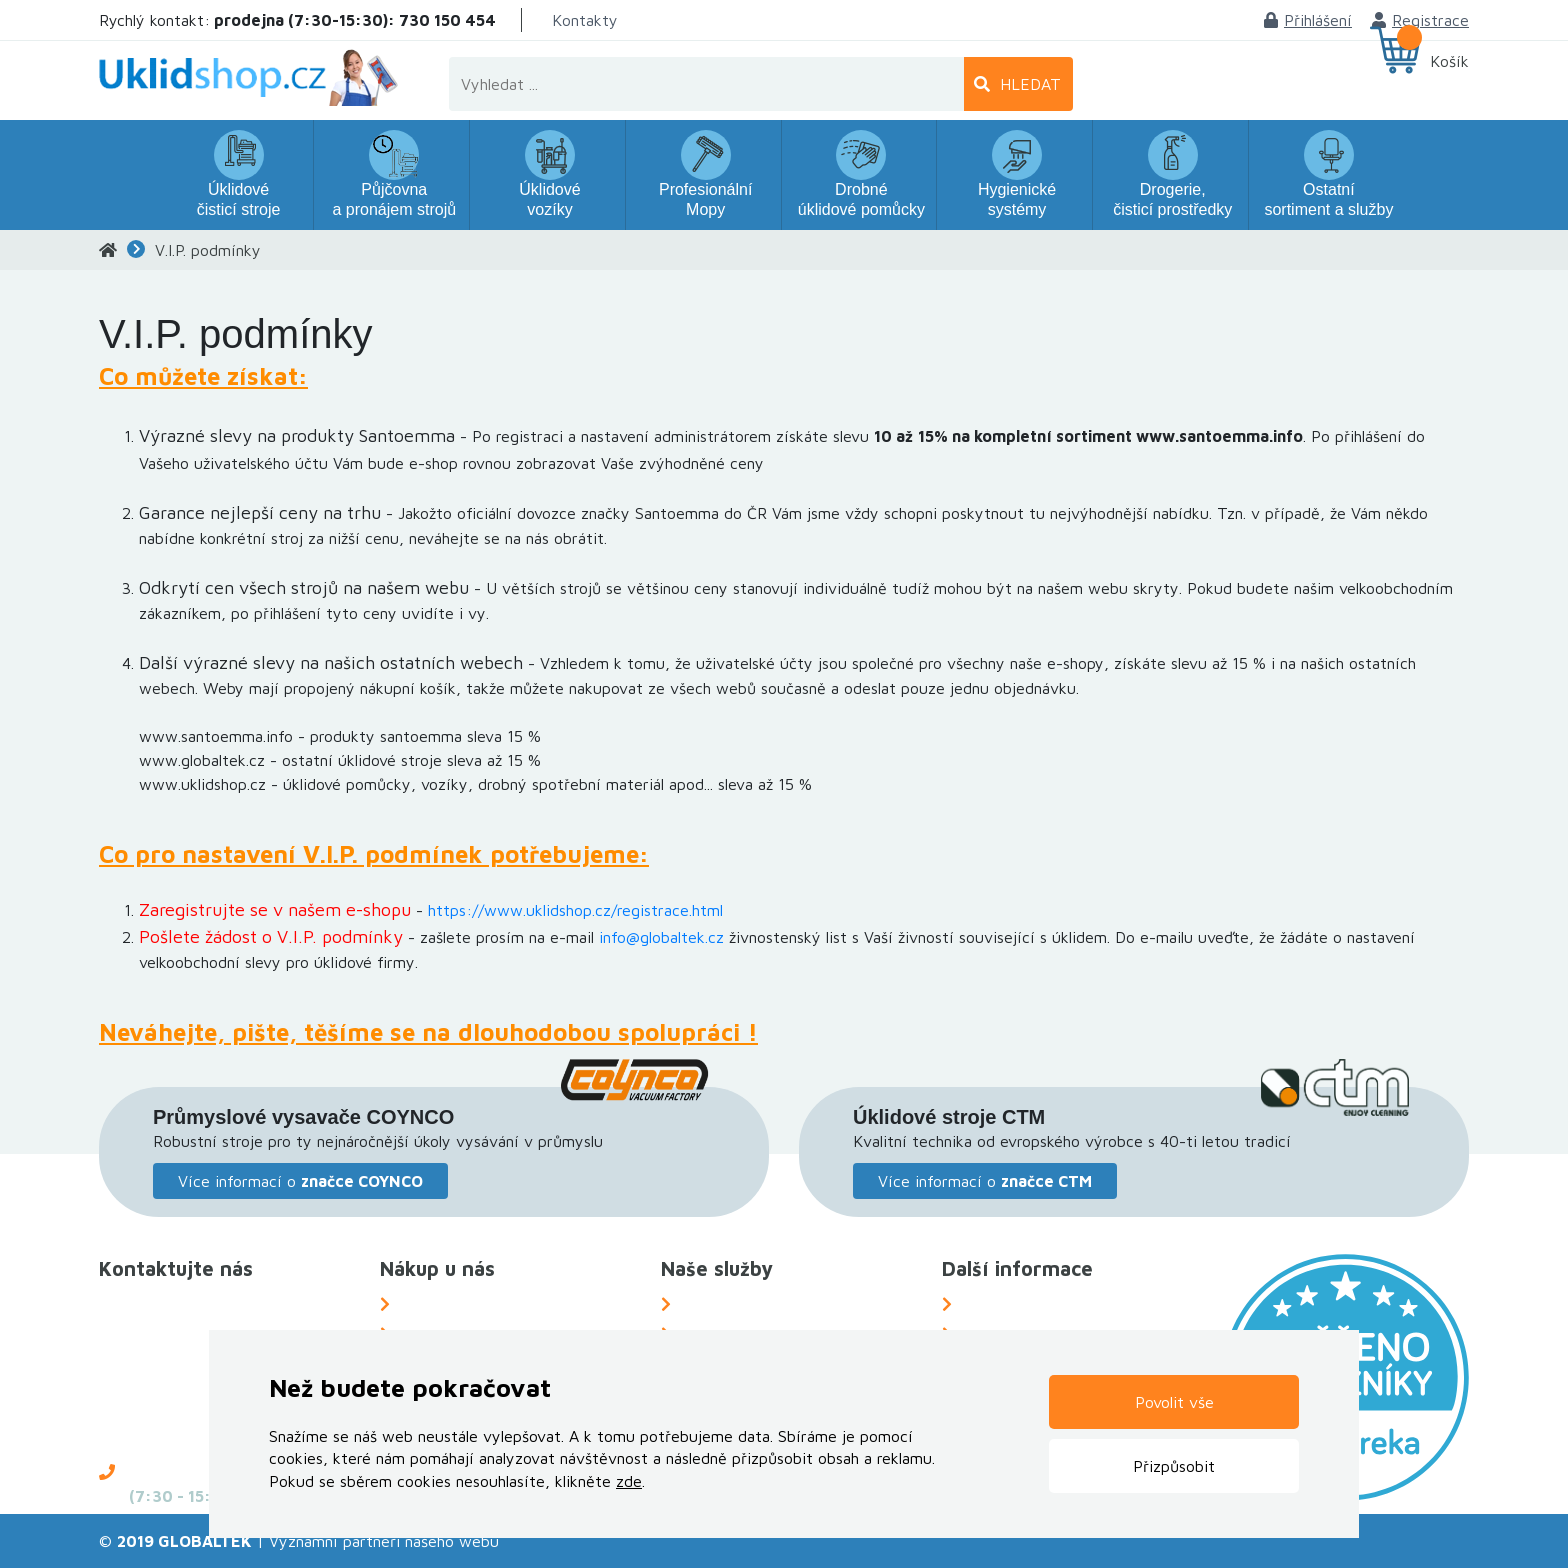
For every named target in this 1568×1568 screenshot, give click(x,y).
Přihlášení (1308, 20)
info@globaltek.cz (661, 937)
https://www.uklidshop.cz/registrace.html (575, 910)
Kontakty (585, 20)
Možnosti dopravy (464, 1304)
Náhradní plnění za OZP (765, 1304)
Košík (1449, 61)
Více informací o (300, 1181)
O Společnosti (1011, 1304)
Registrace (1420, 20)
